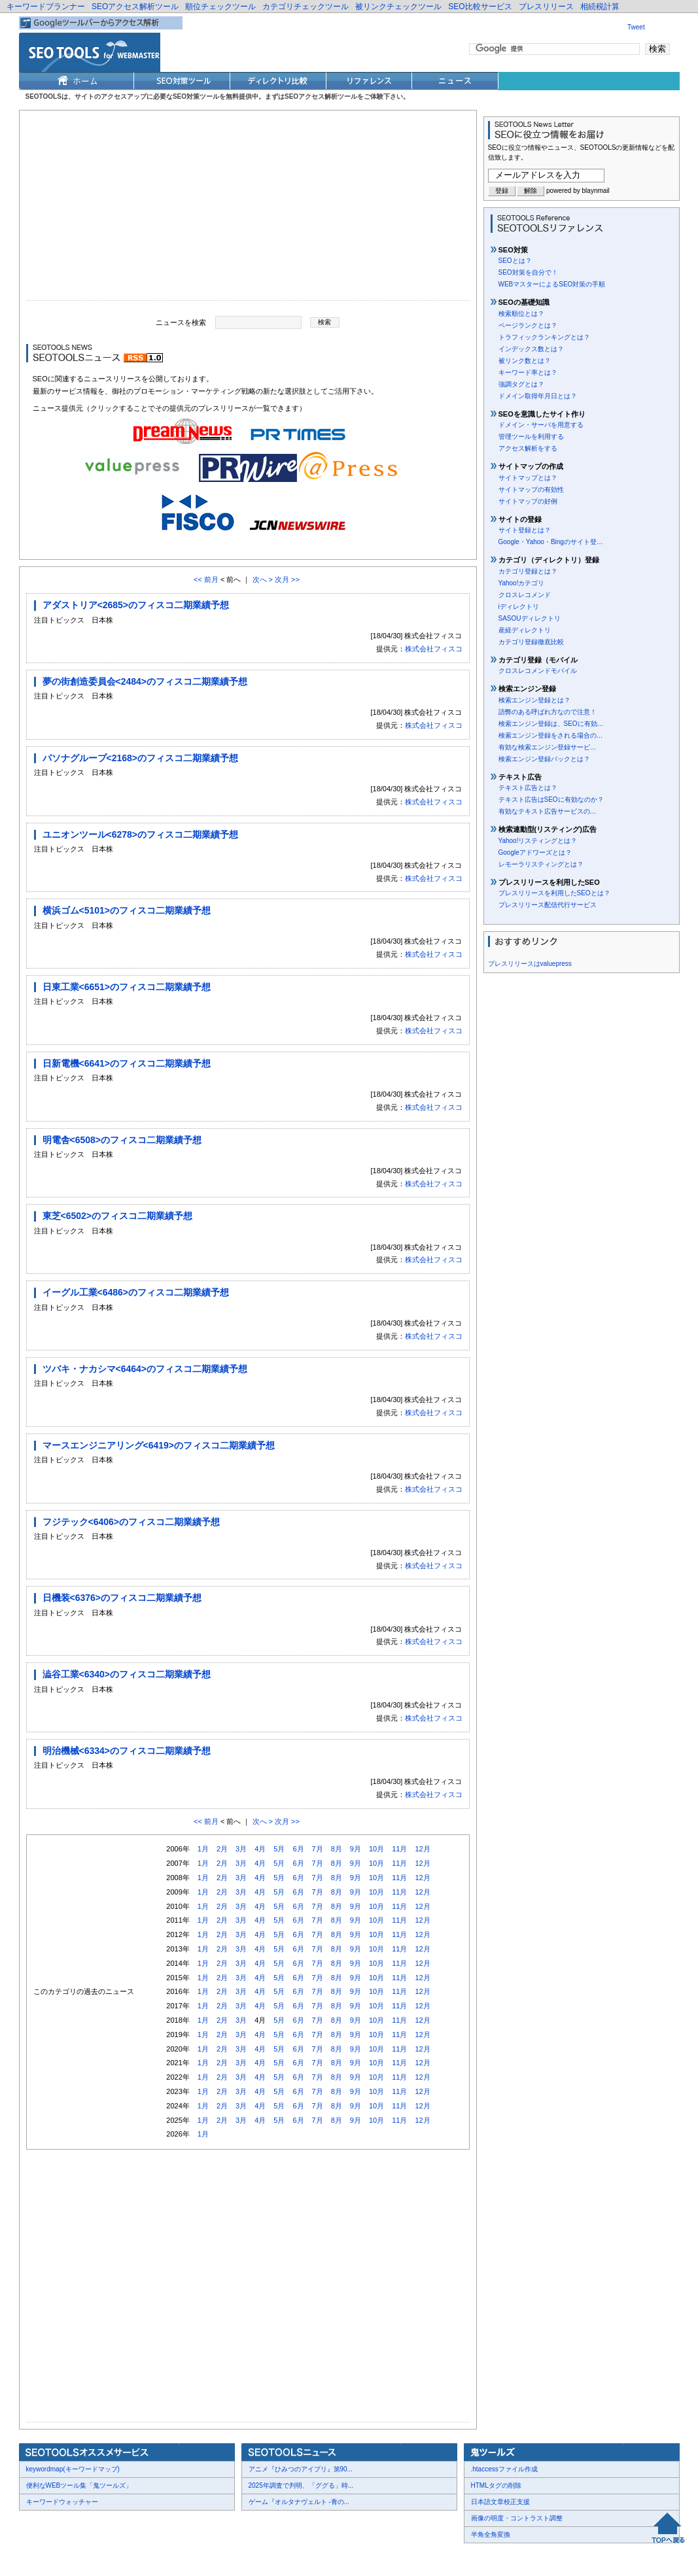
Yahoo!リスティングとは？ (538, 840)
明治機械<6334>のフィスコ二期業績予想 (127, 1750)
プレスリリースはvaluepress (530, 963)
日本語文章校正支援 (500, 2501)
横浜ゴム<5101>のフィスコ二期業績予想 (127, 910)
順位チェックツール (220, 6)
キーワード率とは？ (527, 372)
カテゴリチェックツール (305, 6)
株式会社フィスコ (433, 649)
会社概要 (42, 2557)
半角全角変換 (490, 2534)
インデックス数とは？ (531, 348)
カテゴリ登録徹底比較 (531, 641)
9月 (355, 1849)
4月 (260, 1849)
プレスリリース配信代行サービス (547, 904)
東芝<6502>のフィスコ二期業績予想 (118, 1216)
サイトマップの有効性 (531, 489)
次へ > (263, 579)
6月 (298, 1849)
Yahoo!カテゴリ (521, 583)
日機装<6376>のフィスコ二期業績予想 (122, 1597)
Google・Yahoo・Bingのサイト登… (550, 541)
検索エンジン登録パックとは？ (544, 759)
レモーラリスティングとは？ (541, 864)
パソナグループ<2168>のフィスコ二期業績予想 (141, 758)
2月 (222, 1849)
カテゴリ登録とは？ (527, 571)
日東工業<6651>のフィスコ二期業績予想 (127, 987)
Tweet (636, 27)
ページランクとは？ (527, 325)
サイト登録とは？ (524, 530)
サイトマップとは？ (527, 477)
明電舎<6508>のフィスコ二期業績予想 (122, 1140)
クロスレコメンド (524, 594)
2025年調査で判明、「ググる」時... (301, 2485)
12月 (422, 1849)
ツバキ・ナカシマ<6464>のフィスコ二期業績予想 (145, 1369)
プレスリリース (546, 6)
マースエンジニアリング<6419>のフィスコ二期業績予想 (159, 1445)
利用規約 (179, 2557)
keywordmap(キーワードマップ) (73, 2469)
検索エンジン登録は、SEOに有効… (551, 723)
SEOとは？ (515, 260)
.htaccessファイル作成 (504, 2469)
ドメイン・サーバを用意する (541, 424)
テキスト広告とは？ (527, 787)
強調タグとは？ (521, 384)
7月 (317, 1849)
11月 (399, 1849)
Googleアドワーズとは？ (535, 852)
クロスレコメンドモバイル (537, 670)
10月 (376, 1849)
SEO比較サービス (480, 6)
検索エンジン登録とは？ (534, 700)
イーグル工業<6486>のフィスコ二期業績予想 (136, 1292)
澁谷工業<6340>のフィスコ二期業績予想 (127, 1674)
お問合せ (81, 2557)
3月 (241, 1849)
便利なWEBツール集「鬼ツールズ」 (79, 2485)
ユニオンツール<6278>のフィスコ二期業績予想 (141, 834)
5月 (279, 1849)
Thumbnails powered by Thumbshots (259, 2556)
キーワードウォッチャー (62, 2501)
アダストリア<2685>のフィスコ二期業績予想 (136, 605)
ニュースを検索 (181, 322)
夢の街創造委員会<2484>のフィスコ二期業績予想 (145, 681)
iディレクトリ (518, 606)
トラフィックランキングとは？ (544, 337)
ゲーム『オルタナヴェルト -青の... (299, 2501)
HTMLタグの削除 (496, 2485)
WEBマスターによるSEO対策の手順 (552, 284)
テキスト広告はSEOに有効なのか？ (551, 799)
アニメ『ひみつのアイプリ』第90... (301, 2469)
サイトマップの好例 (527, 501)
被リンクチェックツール (398, 6)
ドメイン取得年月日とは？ (537, 396)
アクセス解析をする (527, 448)
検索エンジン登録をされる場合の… (550, 735)
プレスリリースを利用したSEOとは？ (554, 893)
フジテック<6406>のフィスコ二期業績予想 (131, 1522)
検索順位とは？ (521, 313)
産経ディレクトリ (524, 630)
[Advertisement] (248, 208)
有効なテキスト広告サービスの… (547, 811)
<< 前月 (206, 579)
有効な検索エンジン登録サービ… (547, 747)
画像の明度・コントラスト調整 (517, 2518)
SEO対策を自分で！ (528, 272)
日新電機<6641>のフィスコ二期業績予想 (127, 1063)
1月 (203, 1849)
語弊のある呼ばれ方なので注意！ (547, 711)
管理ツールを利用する (531, 436)
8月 (336, 1849)
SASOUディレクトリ (529, 618)
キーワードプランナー (46, 6)
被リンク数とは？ (524, 360)
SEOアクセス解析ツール (135, 6)
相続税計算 (599, 6)
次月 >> (287, 579)
